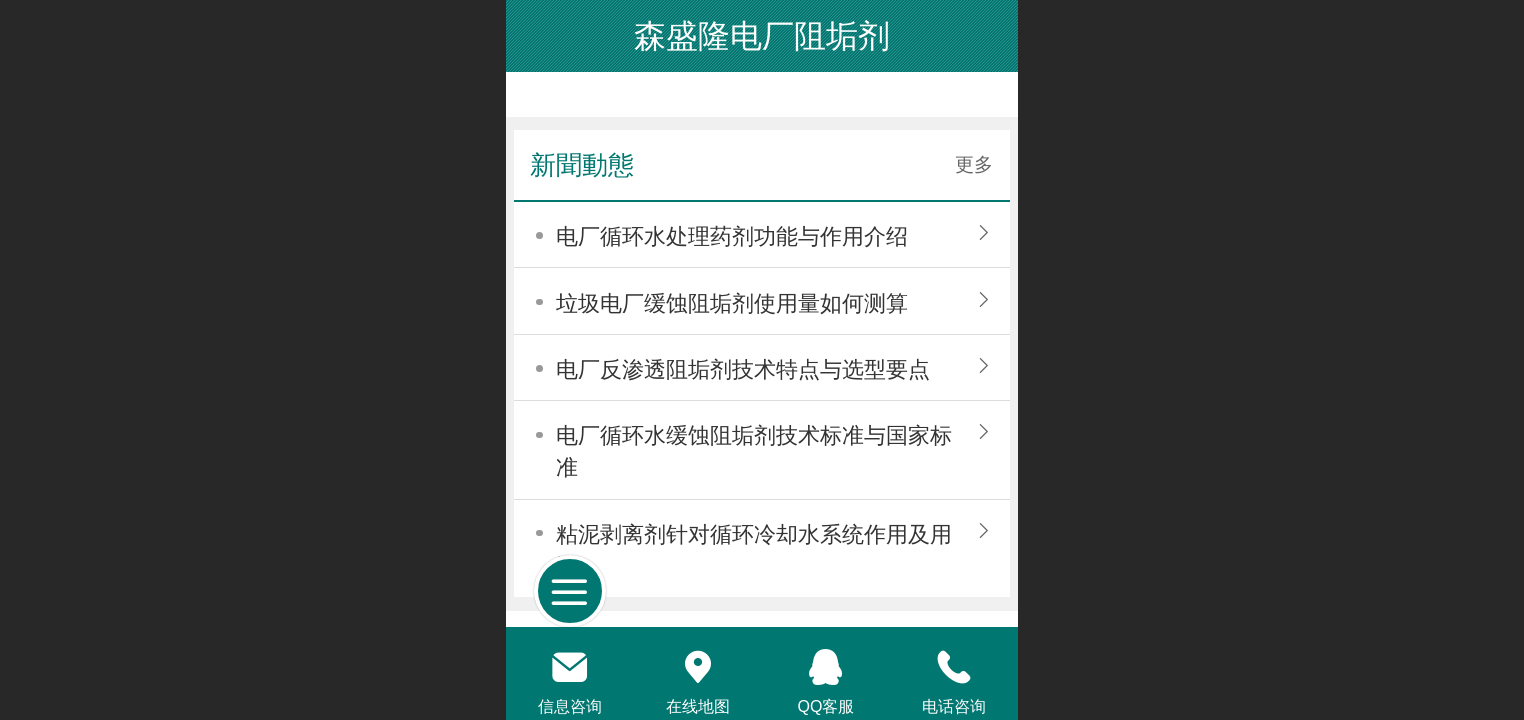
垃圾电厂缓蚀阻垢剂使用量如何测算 (732, 303)
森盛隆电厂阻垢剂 (762, 36)
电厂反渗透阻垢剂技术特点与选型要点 (743, 369)
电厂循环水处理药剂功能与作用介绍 (732, 236)
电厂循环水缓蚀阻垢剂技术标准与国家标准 (754, 451)
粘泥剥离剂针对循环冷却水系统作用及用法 (754, 550)
